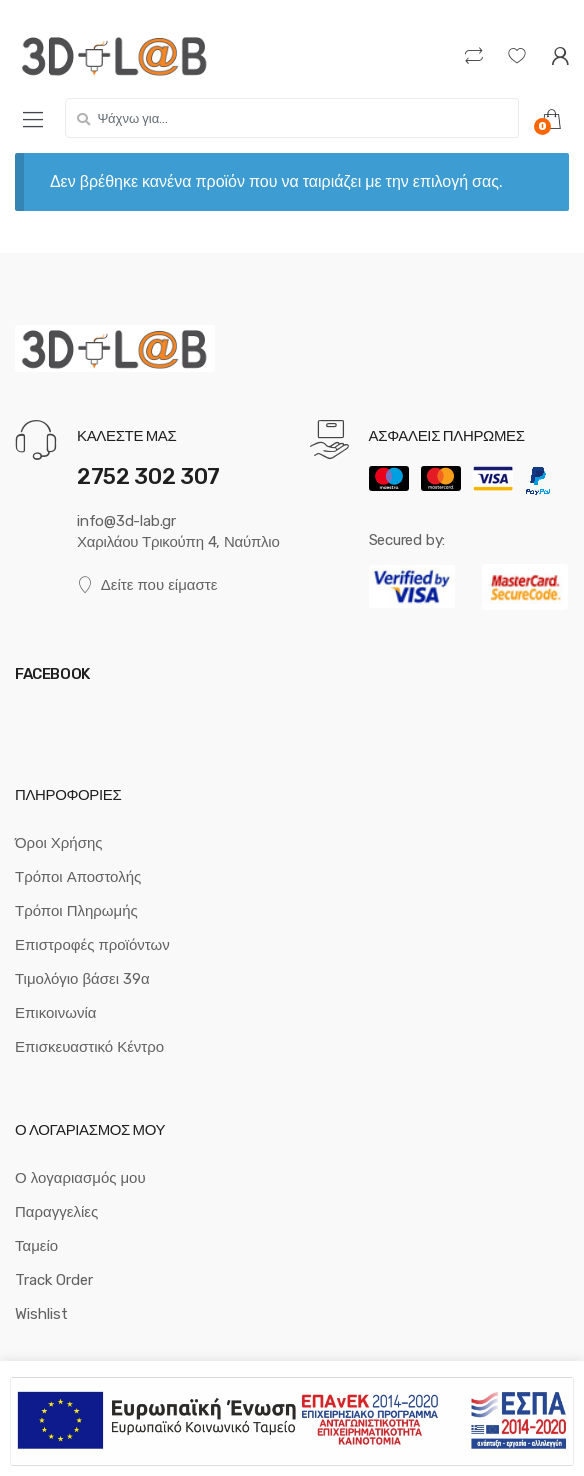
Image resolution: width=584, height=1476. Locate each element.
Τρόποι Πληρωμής (76, 911)
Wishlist (41, 1314)
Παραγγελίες (56, 1212)
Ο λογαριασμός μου (80, 1178)
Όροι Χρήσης (59, 843)
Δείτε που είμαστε (147, 585)
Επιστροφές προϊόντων (92, 945)
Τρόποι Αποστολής (78, 877)
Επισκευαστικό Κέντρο (89, 1047)
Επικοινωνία (55, 1013)
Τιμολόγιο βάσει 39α (82, 979)
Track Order (54, 1280)
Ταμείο (36, 1246)
